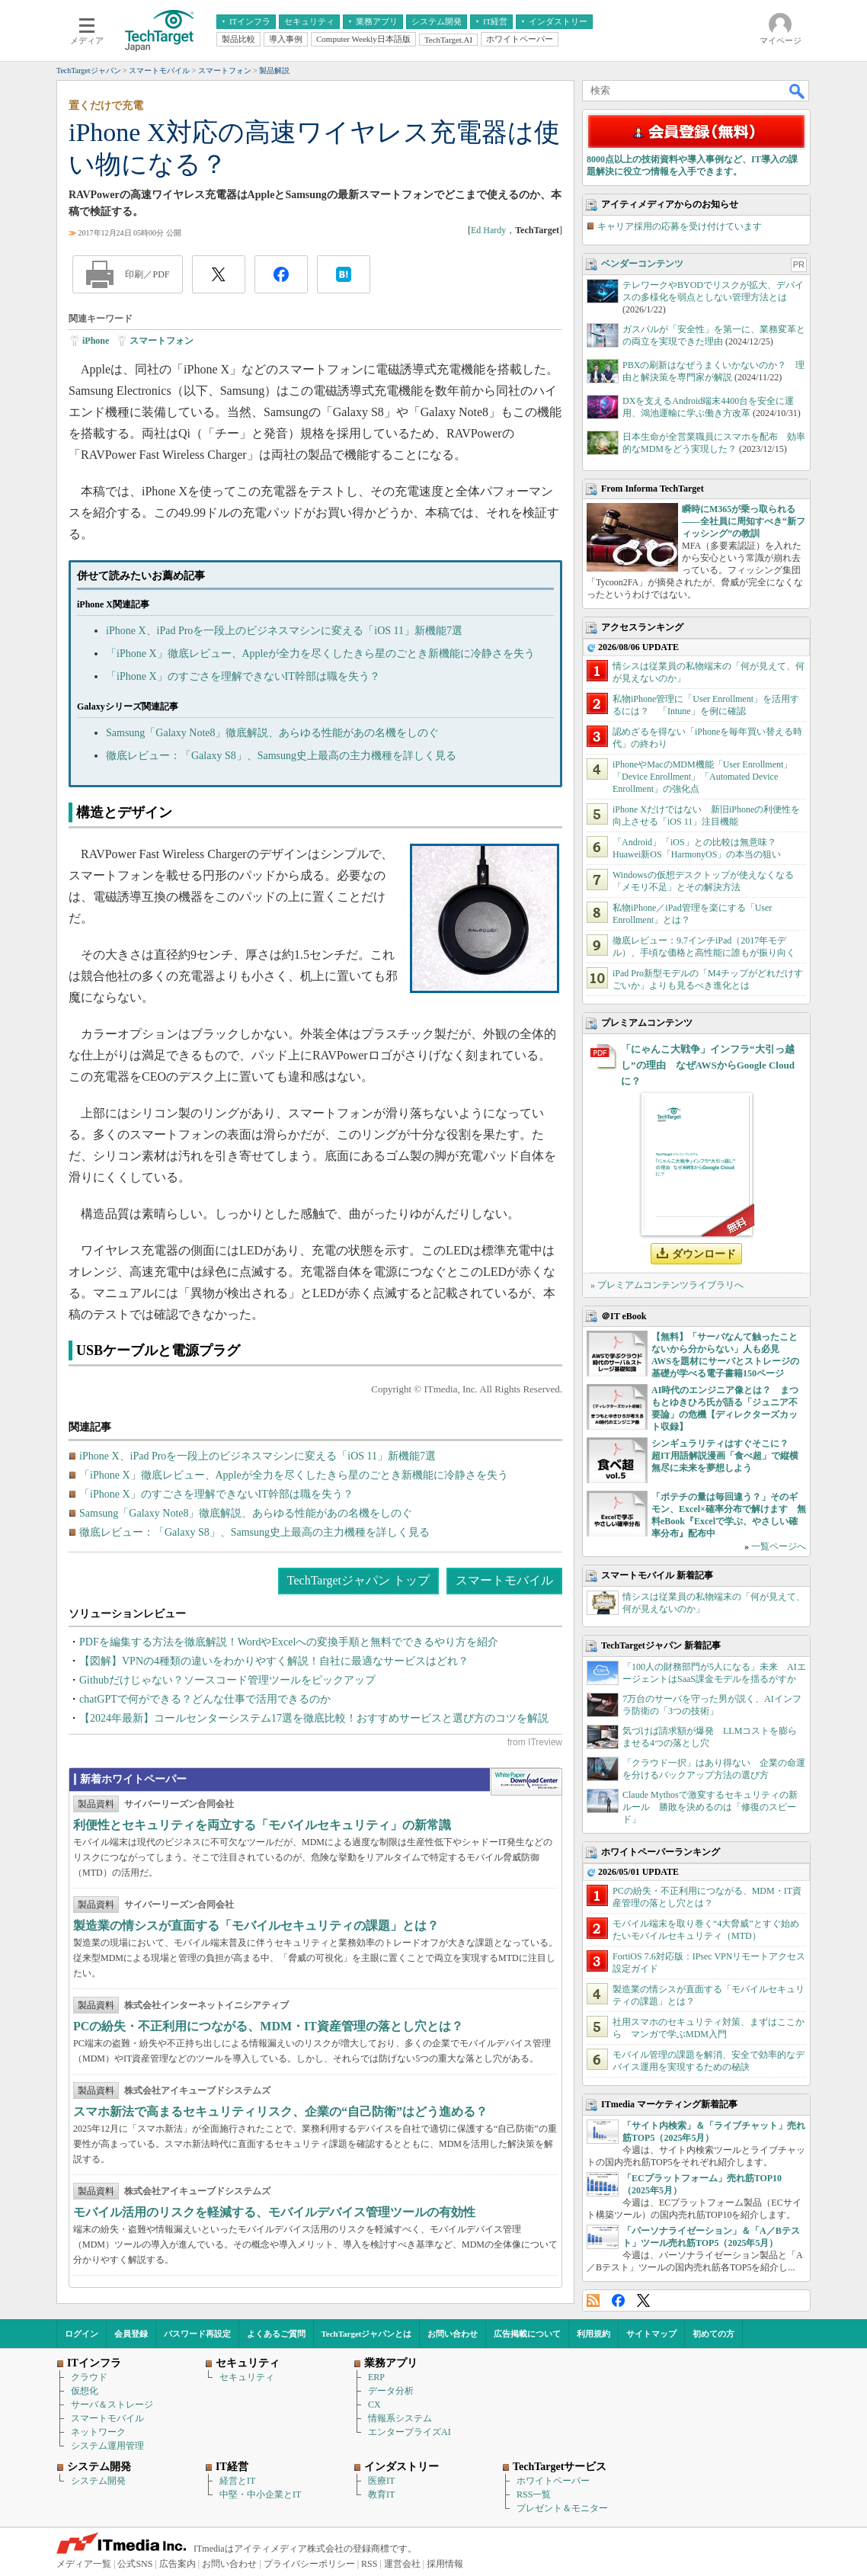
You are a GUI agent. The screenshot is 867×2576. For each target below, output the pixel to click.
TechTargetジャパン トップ (358, 1580)
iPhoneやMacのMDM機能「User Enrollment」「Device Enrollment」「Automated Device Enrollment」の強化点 (702, 776)
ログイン (81, 2333)
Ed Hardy (488, 230)
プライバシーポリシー (309, 2563)
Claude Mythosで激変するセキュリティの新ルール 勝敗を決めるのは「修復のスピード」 (710, 1807)
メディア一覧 (83, 2563)
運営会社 (402, 2563)
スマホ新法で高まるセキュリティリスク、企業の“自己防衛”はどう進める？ (280, 2111)
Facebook (618, 2300)
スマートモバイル (504, 1580)
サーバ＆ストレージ (112, 2404)
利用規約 (593, 2333)
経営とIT (237, 2480)
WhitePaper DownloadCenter (526, 1782)
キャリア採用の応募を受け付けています (679, 226)
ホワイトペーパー (553, 2480)
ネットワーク (98, 2432)
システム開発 (98, 2480)
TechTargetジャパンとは (367, 2333)
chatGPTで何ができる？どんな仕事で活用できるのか (205, 1699)
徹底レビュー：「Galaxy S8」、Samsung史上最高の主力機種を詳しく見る (281, 755)
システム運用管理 (107, 2445)
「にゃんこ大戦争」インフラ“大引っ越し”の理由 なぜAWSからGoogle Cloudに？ (708, 1065)
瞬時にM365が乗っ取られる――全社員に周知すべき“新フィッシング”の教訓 (743, 521)
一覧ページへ (778, 1546)
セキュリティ (246, 2377)
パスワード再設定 (197, 2333)
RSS (593, 2300)
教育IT (381, 2494)
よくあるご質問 (276, 2333)
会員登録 (131, 2333)
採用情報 (445, 2563)
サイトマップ (651, 2333)
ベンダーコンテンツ (642, 263)
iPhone (95, 340)
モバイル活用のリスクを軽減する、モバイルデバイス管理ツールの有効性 (274, 2212)
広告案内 (177, 2563)
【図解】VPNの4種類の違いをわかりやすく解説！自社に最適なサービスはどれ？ (274, 1661)
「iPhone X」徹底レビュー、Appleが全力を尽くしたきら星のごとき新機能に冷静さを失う (320, 653)
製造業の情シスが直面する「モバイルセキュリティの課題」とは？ (256, 1925)
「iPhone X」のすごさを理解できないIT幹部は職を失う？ (243, 676)
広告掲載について (527, 2333)
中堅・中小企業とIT (260, 2494)
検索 (797, 90)
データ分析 (391, 2390)
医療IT (381, 2480)
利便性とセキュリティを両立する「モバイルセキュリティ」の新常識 (262, 1824)
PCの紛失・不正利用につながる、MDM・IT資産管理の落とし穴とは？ (268, 2026)
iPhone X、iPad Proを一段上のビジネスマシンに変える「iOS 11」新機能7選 (284, 630)
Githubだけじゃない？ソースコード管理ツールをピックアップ (227, 1680)
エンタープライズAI (409, 2432)
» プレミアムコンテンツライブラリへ (667, 1285)
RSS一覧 (534, 2494)
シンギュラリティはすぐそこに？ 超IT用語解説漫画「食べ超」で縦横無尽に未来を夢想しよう (724, 1455)
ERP (376, 2377)
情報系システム (400, 2418)
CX (374, 2404)
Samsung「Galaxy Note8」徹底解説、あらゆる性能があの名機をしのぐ (272, 733)
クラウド (89, 2377)
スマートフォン (162, 340)
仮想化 (84, 2390)
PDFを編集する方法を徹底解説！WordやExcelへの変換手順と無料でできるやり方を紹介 (288, 1642)
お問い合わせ (452, 2333)
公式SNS (134, 2563)
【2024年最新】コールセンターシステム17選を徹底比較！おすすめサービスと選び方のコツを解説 (314, 1718)
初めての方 (713, 2333)
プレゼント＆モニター (562, 2508)
